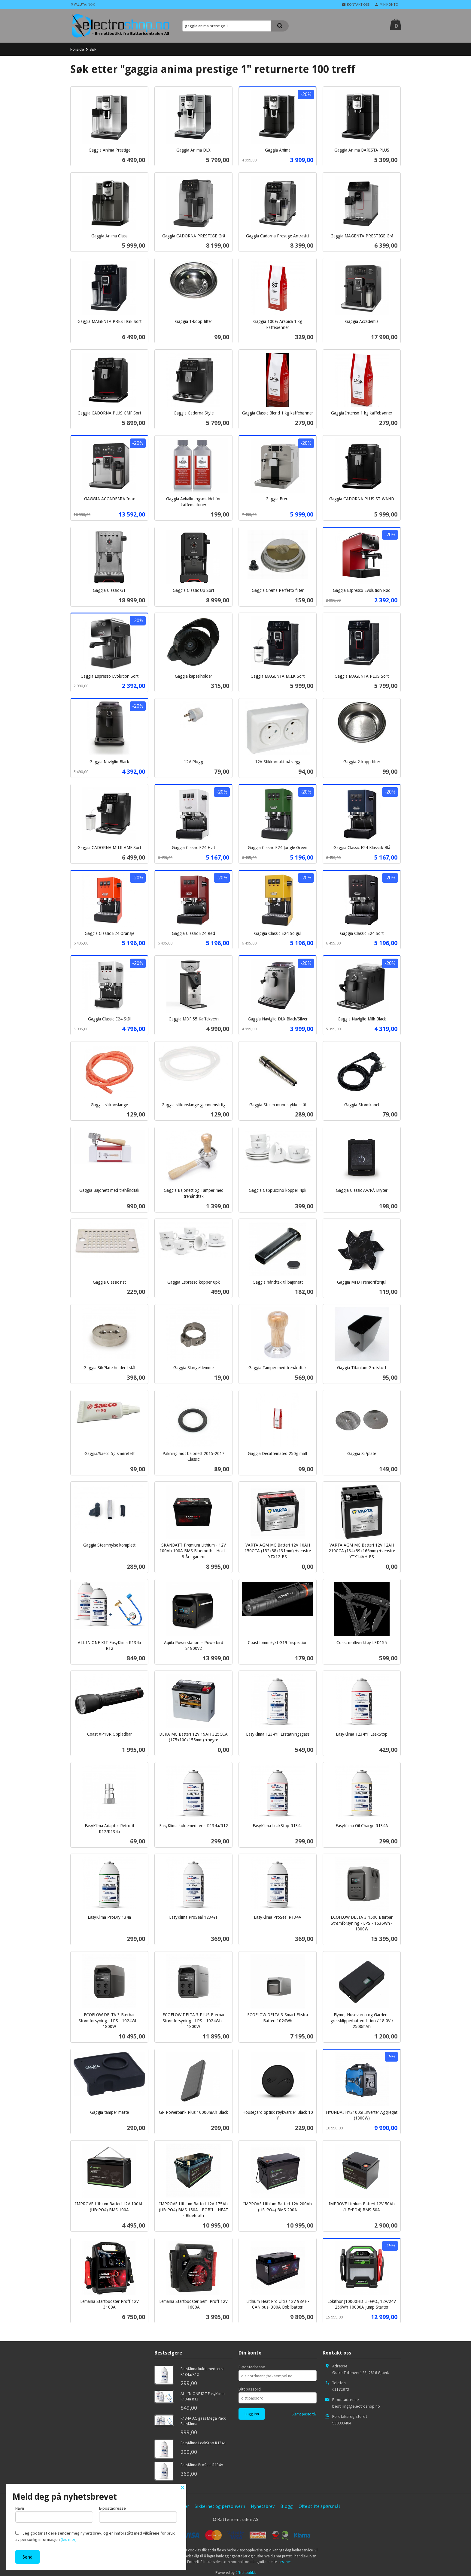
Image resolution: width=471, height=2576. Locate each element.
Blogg (286, 2506)
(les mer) (69, 2539)
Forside (77, 49)
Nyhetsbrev (263, 2506)
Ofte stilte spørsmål (319, 2506)
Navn (54, 2514)
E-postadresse (252, 2367)
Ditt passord (250, 2389)
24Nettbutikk (245, 2572)
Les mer (284, 2561)
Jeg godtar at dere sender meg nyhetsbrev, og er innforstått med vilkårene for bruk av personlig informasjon (95, 2536)
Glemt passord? (304, 2414)
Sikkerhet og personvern (220, 2506)
